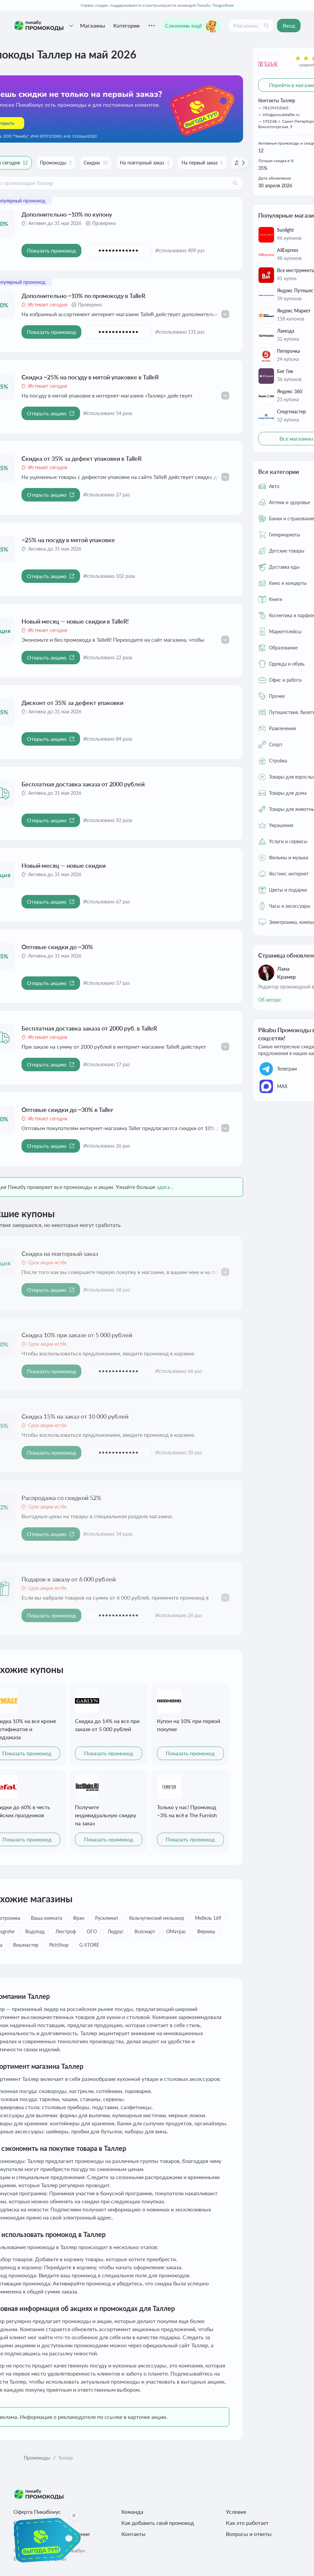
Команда (132, 2511)
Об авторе (269, 1000)
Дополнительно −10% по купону (67, 214)
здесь (163, 1187)
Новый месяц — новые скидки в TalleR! (75, 621)
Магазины (92, 25)
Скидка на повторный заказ (60, 1253)
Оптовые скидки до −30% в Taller (67, 1109)
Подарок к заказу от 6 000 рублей (69, 1579)
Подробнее (223, 5)
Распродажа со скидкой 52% (62, 1497)
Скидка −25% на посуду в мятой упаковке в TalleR (90, 377)
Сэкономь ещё (191, 25)
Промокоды (37, 2458)
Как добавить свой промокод (157, 2522)
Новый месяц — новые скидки (64, 865)
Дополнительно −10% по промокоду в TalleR (83, 295)
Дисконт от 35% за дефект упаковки (72, 702)
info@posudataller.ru (281, 114)
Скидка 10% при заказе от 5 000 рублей (77, 1335)
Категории (126, 25)
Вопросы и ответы (249, 2534)
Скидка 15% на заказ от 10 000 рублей (75, 1416)
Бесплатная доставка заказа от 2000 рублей (83, 784)
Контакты (133, 2534)
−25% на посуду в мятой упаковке (68, 540)
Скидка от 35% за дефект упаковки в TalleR (82, 458)
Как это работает (247, 2522)
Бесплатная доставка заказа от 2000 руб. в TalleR (89, 1028)
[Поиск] (266, 25)
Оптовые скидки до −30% (57, 946)
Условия (236, 2511)
